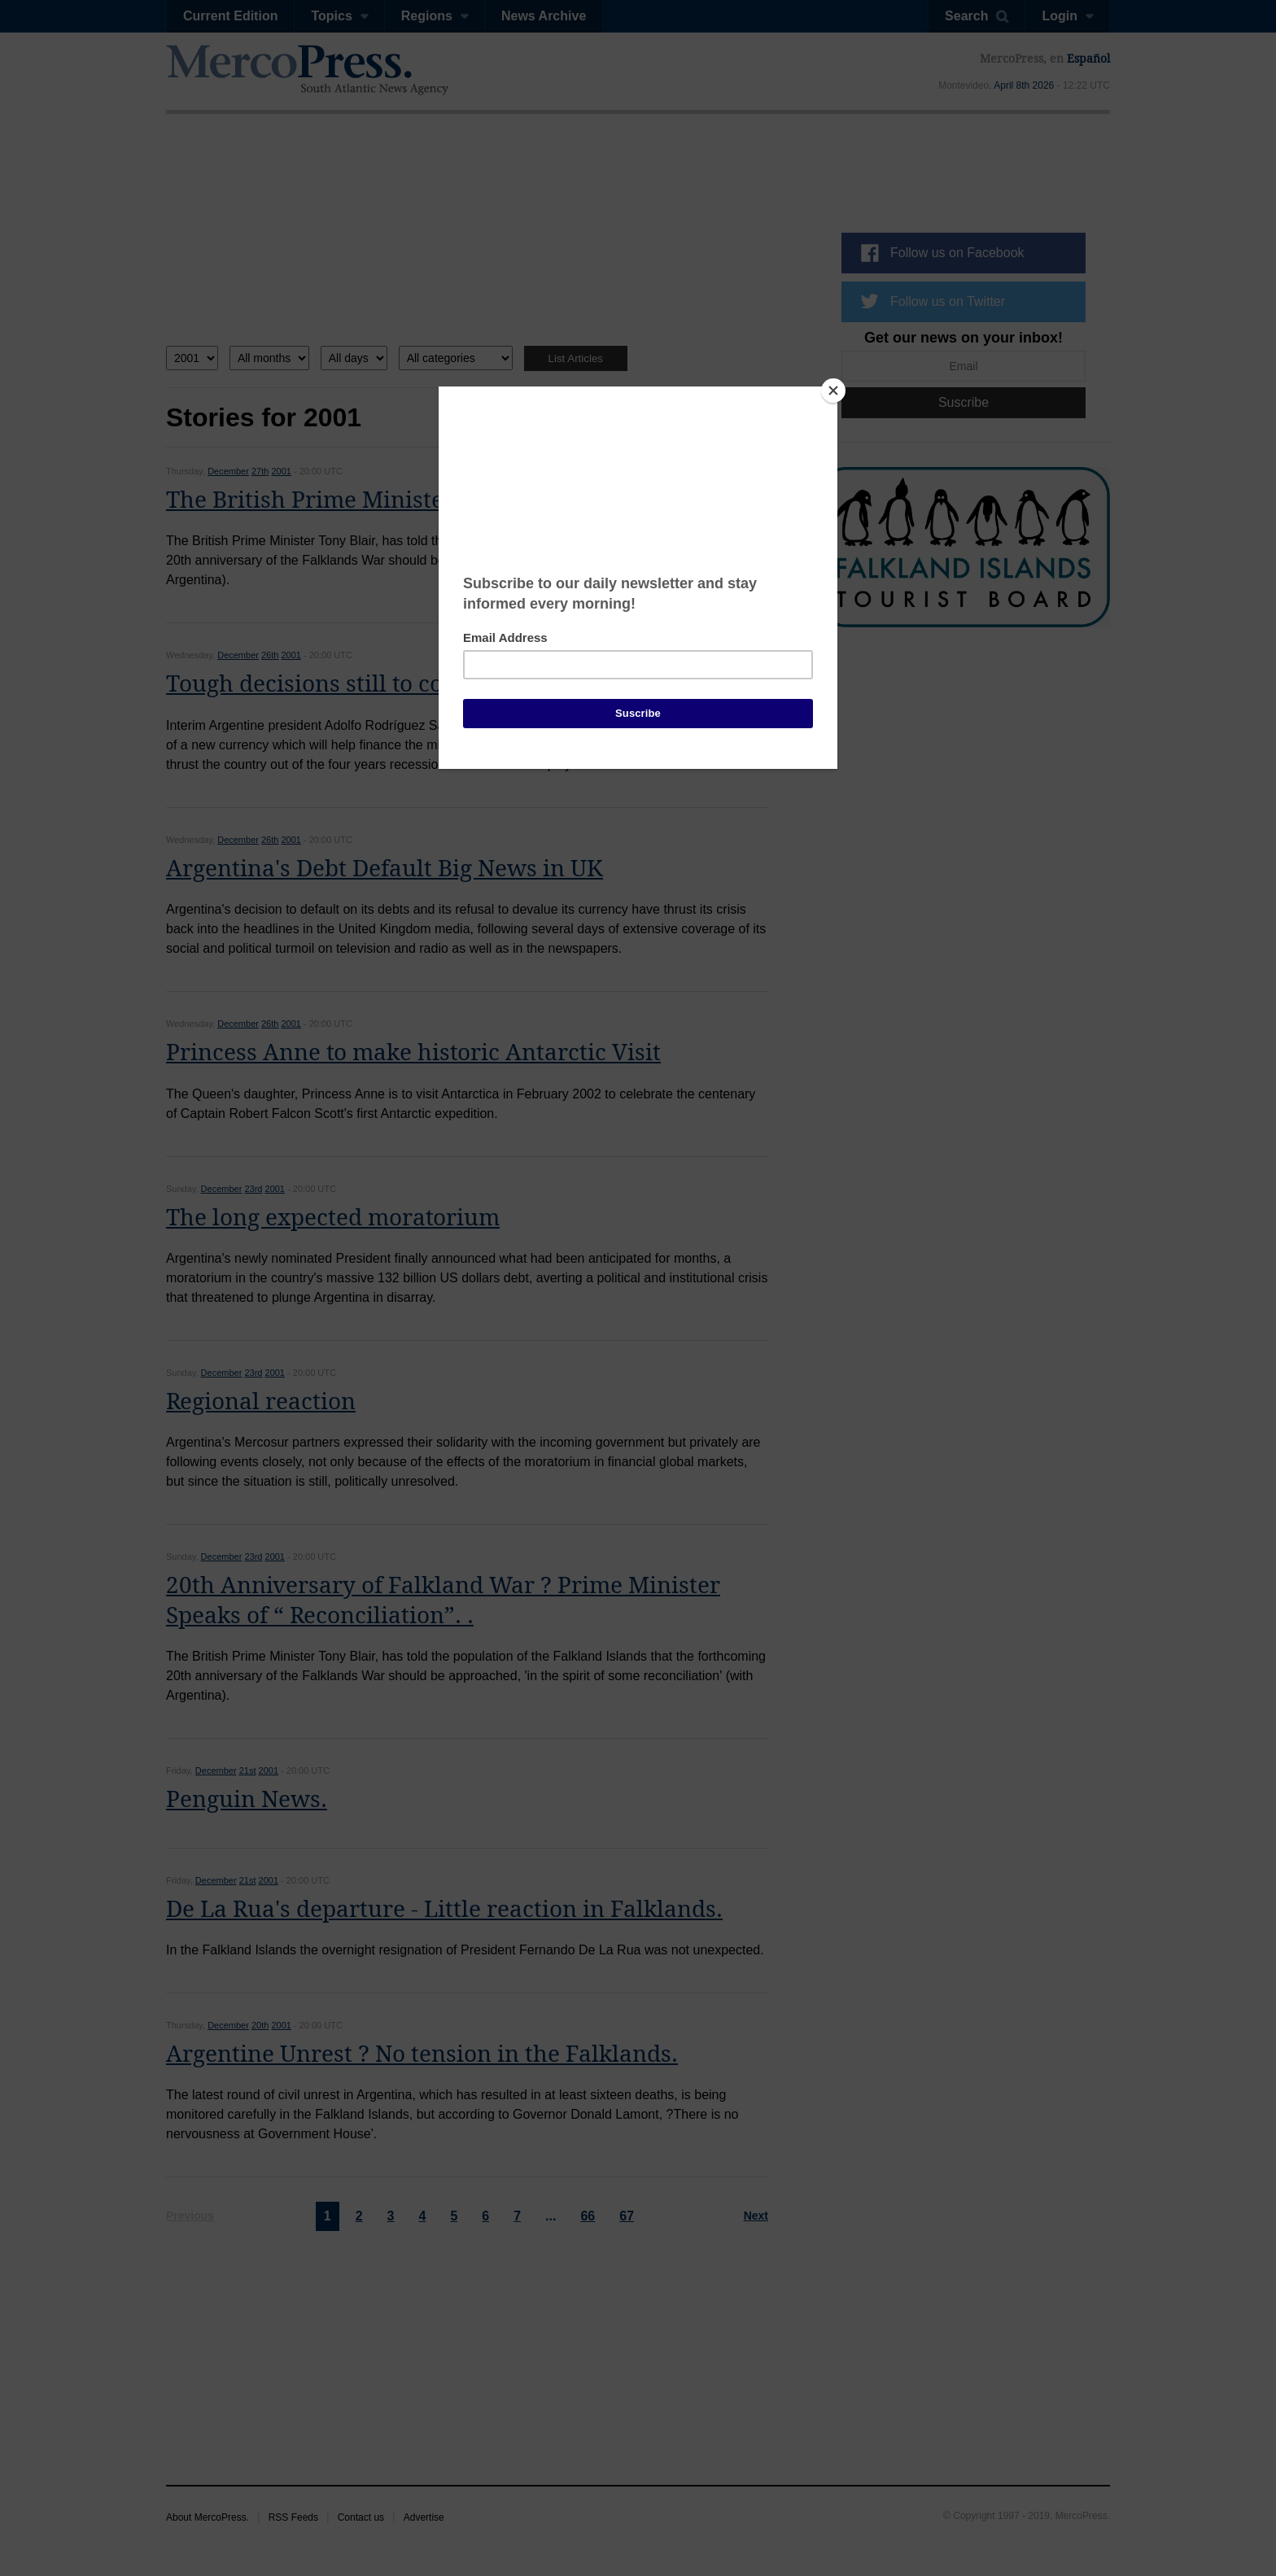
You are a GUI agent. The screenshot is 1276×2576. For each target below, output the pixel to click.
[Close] (833, 390)
